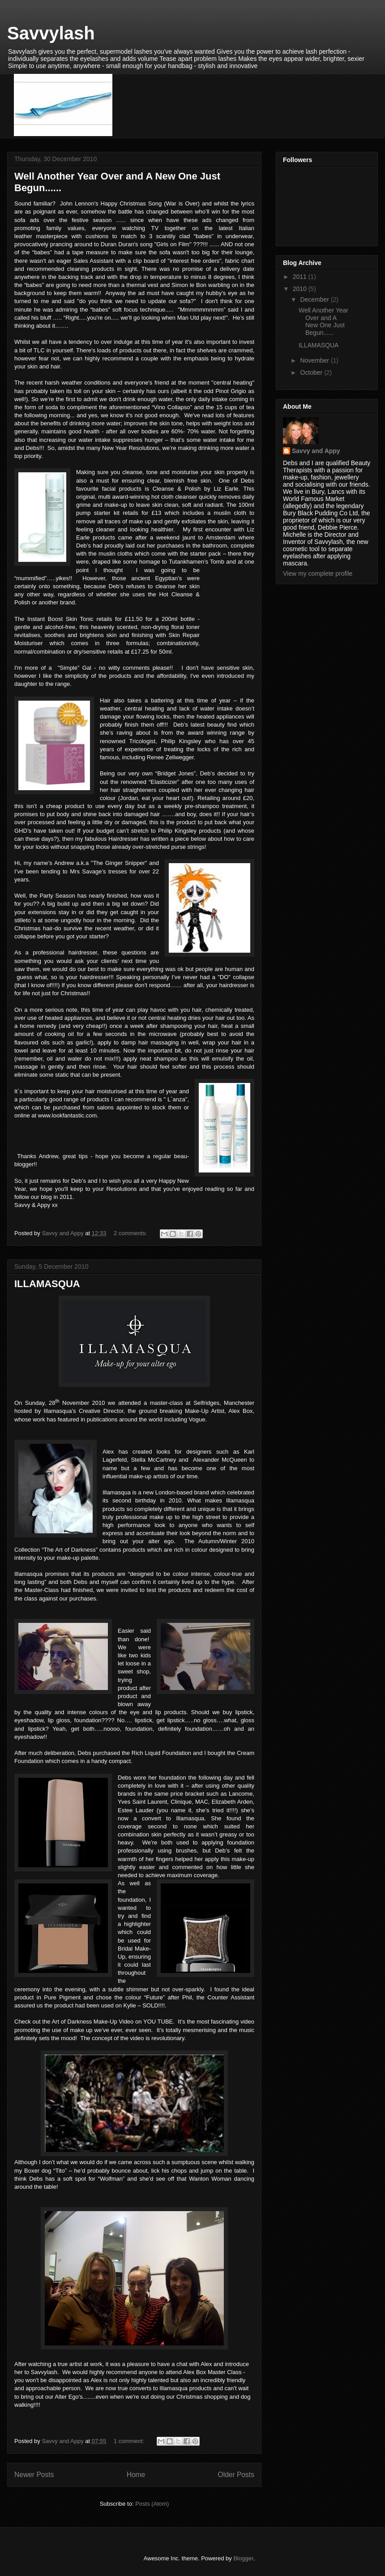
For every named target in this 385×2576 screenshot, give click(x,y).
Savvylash (51, 33)
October (312, 372)
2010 (300, 288)
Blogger (243, 2558)
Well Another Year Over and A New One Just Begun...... (323, 321)
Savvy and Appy (316, 450)
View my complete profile (317, 573)
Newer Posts (34, 2474)
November (315, 360)
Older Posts (236, 2474)
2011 (300, 276)
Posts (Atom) (152, 2503)
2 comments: (131, 1233)
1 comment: (130, 2441)
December (315, 299)
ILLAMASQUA (47, 1283)
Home (136, 2474)
